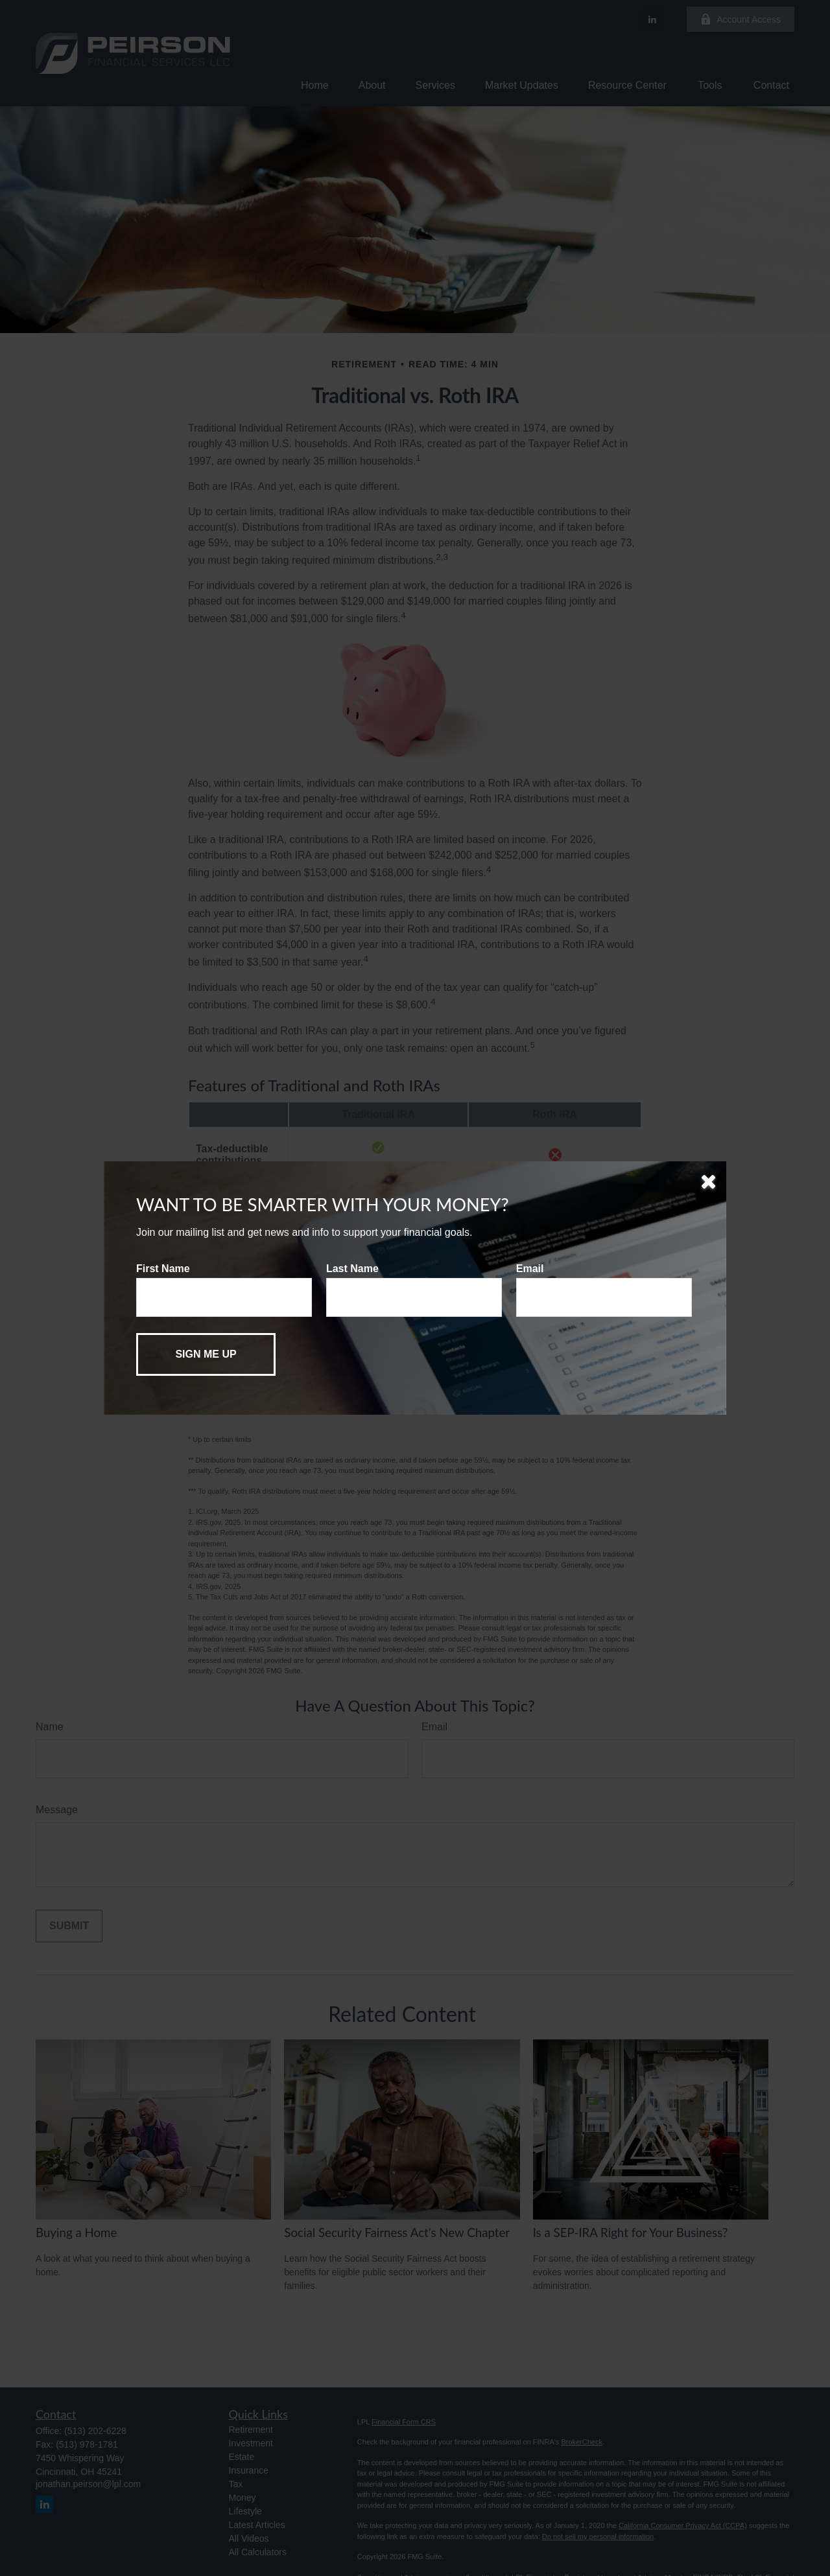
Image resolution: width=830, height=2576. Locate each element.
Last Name (352, 1268)
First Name (163, 1268)
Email (530, 1268)
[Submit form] (206, 1354)
